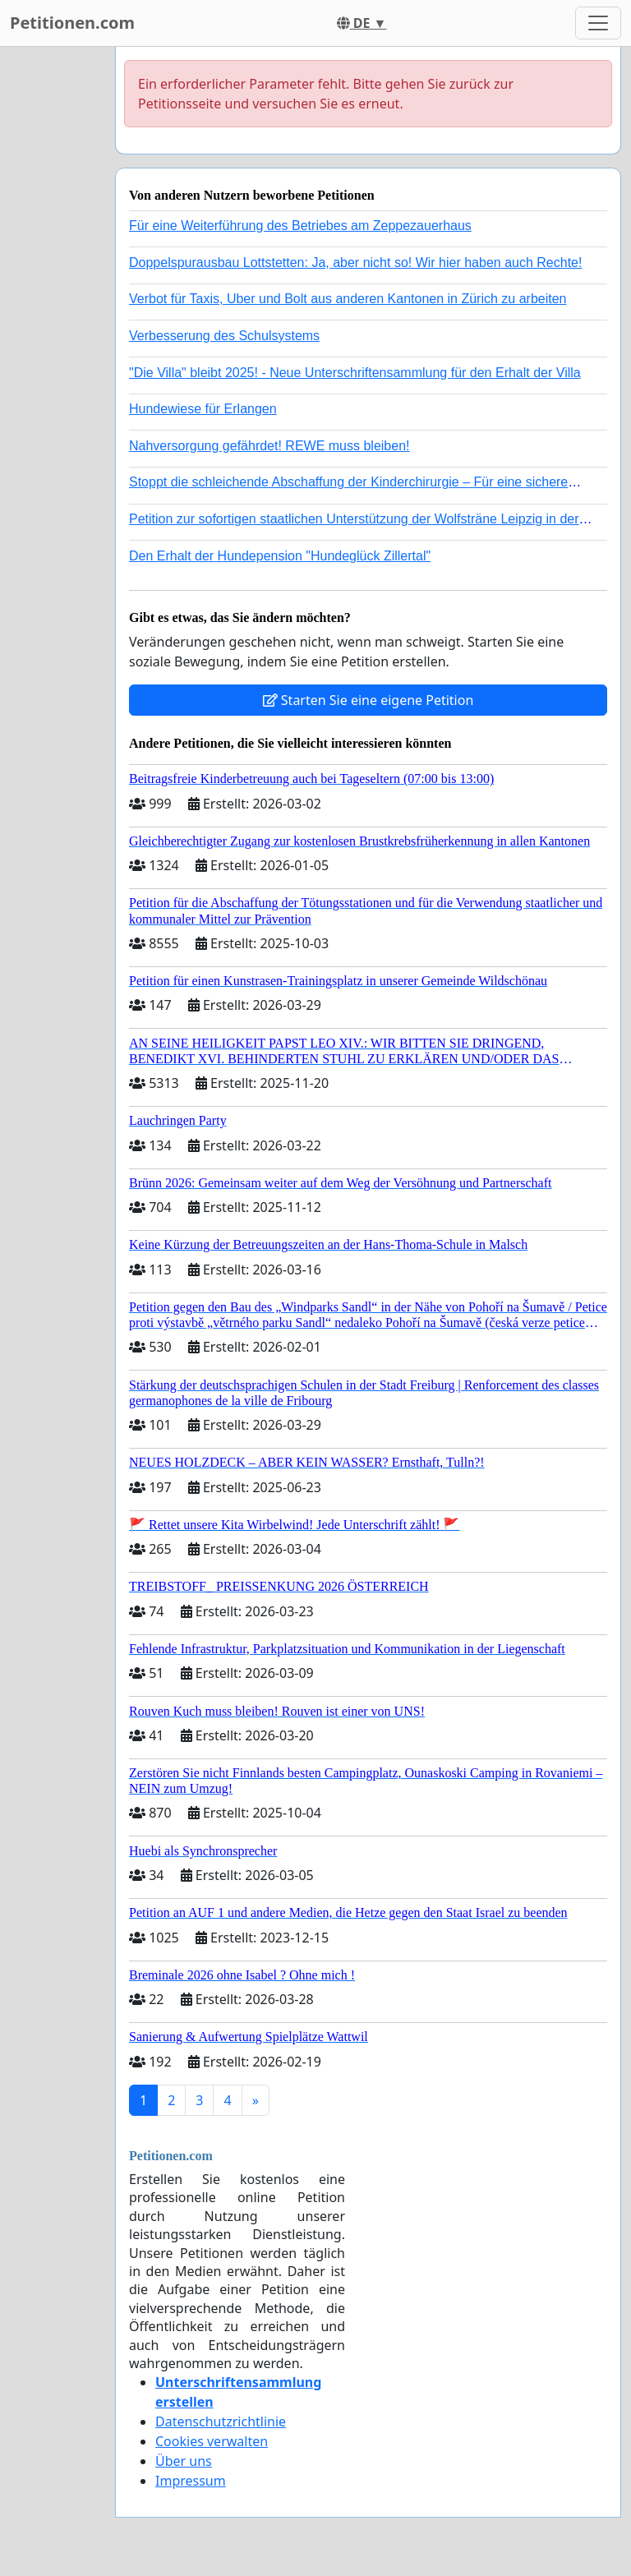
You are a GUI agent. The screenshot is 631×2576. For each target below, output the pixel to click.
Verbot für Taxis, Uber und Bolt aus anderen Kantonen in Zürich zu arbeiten (347, 299)
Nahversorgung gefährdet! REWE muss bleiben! (269, 446)
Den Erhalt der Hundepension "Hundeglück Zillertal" (280, 556)
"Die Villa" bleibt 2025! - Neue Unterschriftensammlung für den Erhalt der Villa (355, 373)
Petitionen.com (72, 23)
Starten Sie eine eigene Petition (368, 700)
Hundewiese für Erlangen (203, 409)
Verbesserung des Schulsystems (224, 336)
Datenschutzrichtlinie (220, 2421)
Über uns (183, 2461)
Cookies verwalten (211, 2441)
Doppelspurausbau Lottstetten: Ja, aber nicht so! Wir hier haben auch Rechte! (355, 263)
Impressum (190, 2481)
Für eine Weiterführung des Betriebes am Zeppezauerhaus (300, 226)
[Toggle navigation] (598, 23)
